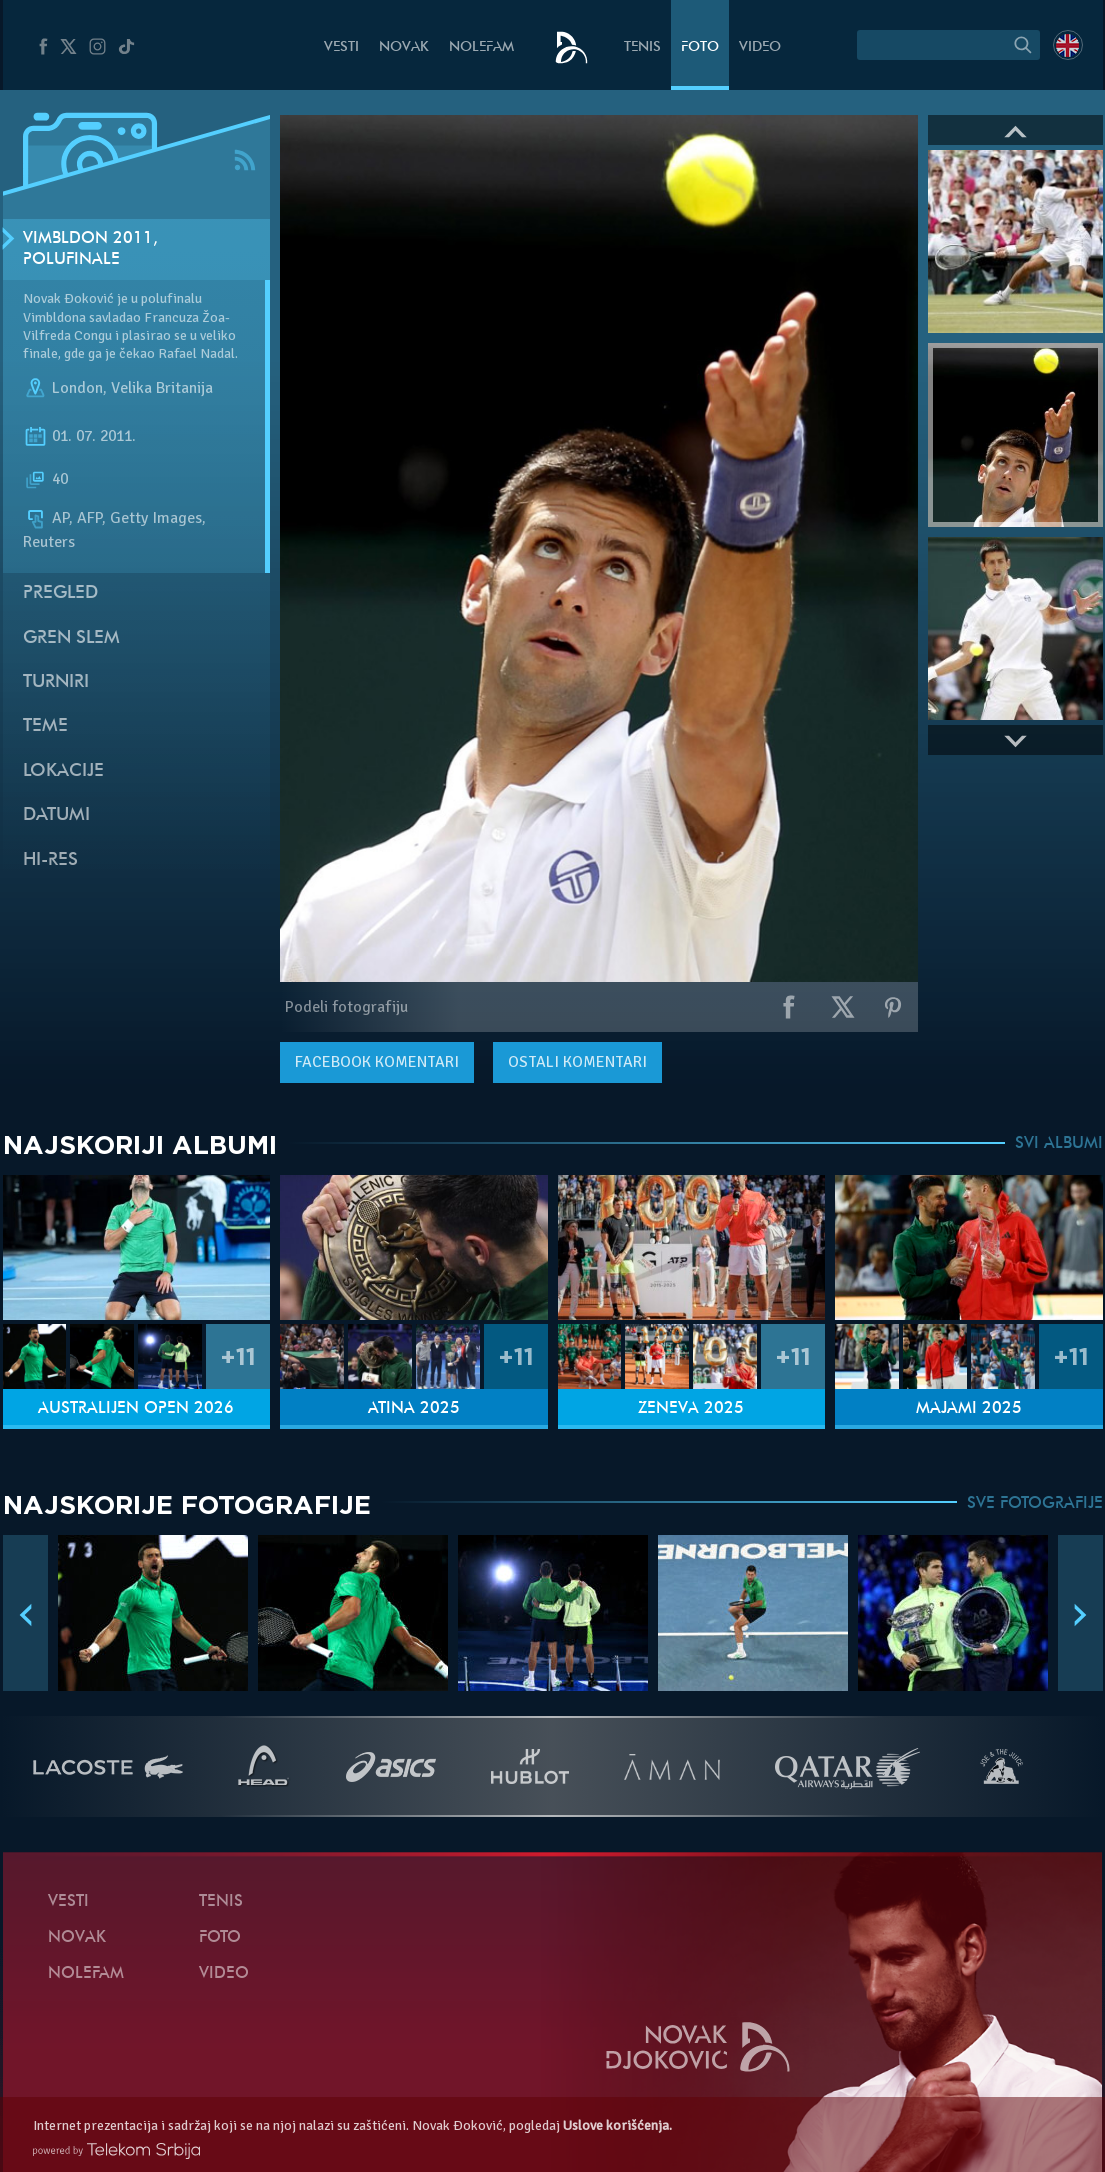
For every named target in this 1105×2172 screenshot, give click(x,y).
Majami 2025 (969, 1409)
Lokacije (63, 771)
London (77, 388)
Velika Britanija (162, 388)
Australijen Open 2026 (136, 1409)
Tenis (642, 47)
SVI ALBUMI (1059, 1144)
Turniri (56, 682)
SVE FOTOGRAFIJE (1035, 1504)
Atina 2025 (414, 1409)
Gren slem (71, 638)
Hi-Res (50, 860)
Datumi (56, 815)
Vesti (341, 47)
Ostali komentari (577, 1062)
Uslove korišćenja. (617, 2125)
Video (760, 47)
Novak (404, 47)
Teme (45, 726)
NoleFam (481, 47)
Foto (700, 47)
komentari (377, 1062)
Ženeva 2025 (691, 1409)
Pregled (60, 593)
